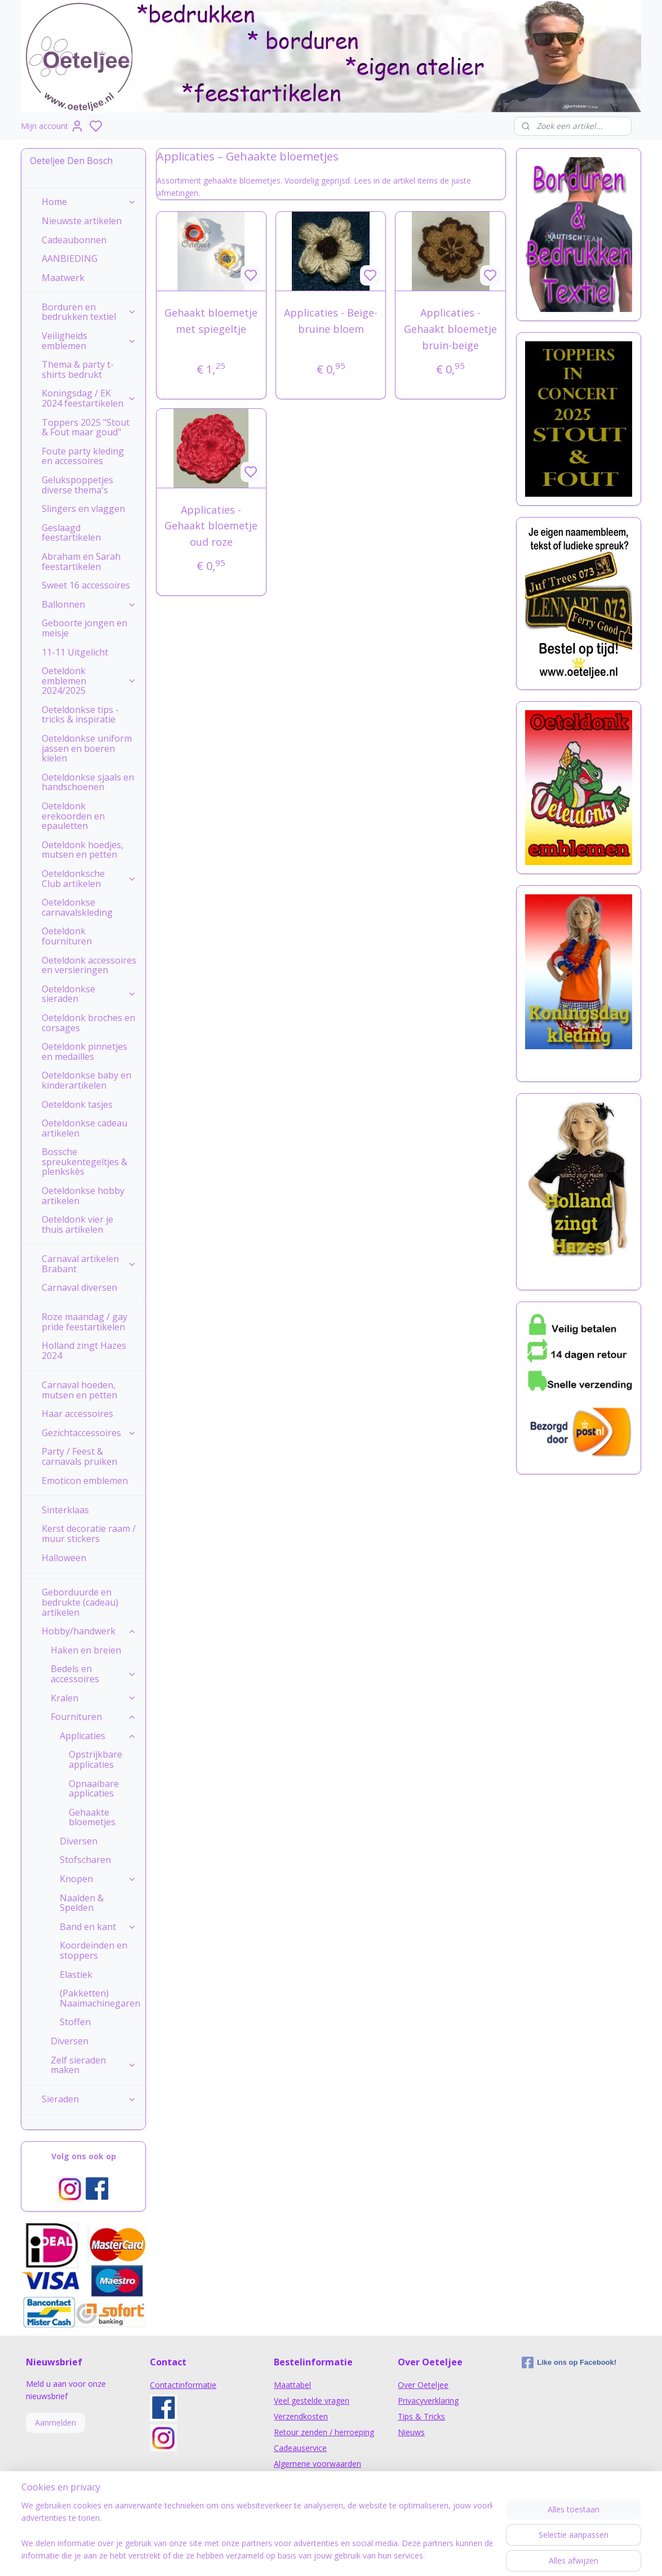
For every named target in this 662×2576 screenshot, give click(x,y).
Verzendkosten (301, 2416)
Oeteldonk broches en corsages (88, 1022)
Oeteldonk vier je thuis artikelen (77, 1224)
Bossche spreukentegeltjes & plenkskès (84, 1162)
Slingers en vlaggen (83, 508)
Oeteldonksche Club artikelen (89, 878)
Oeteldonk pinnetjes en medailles (84, 1051)
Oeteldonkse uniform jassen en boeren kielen (87, 748)
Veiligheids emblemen (89, 340)
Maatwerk (63, 277)
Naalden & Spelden (82, 1903)
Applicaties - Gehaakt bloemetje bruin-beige (450, 329)
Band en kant (98, 1926)
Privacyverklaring (428, 2400)
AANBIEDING (69, 258)
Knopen (98, 1879)
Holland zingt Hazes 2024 (84, 1350)
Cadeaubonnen (74, 240)
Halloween (64, 1558)
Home (89, 201)
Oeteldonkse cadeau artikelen (84, 1128)
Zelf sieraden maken (93, 2065)
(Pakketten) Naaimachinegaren (100, 1998)
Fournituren (93, 1716)
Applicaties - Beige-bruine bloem (330, 321)
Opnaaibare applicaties (94, 1788)
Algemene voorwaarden (317, 2463)
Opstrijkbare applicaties (95, 1759)
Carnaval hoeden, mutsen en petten (79, 1390)
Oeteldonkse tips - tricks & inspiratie (80, 714)
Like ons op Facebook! (569, 2362)
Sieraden (89, 2099)
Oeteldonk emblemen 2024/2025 (89, 681)
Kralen (93, 1698)
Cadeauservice (300, 2448)
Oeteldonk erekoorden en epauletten (73, 816)
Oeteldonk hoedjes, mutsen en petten (82, 850)
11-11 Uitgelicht (75, 652)
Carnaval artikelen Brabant (89, 1264)
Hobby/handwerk (89, 1631)
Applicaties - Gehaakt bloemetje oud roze (211, 526)
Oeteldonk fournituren (67, 936)
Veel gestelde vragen (311, 2400)
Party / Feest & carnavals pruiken (79, 1456)
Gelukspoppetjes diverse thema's (77, 485)
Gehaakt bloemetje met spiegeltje (211, 321)
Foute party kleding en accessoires (83, 456)
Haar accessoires (77, 1413)
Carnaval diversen (79, 1287)
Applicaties (98, 1736)
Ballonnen (89, 604)
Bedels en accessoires (93, 1674)
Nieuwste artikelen (82, 221)
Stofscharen (85, 1859)
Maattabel (292, 2384)
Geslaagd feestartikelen (71, 533)
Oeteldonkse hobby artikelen (83, 1195)
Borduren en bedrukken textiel (89, 312)
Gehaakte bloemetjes (92, 1817)
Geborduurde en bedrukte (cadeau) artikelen (80, 1602)
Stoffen (75, 2022)
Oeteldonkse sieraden (89, 994)
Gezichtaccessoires (89, 1433)
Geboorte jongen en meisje (84, 628)
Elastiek (76, 1974)
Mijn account (52, 126)
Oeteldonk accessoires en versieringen (89, 965)
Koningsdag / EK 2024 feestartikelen (89, 398)
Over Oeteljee (423, 2384)
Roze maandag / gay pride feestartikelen (84, 1322)
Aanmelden (55, 2422)
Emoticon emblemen (85, 1480)
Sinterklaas (65, 1510)
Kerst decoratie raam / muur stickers (89, 1533)
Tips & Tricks (421, 2416)
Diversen (78, 1841)
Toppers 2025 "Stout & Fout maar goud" (86, 427)
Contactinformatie (183, 2384)
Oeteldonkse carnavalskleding (77, 907)
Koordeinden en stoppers (93, 1950)
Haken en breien (86, 1650)
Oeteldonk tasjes (77, 1104)
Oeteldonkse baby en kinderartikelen (86, 1080)
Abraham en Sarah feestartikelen (81, 561)
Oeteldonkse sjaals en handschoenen (88, 782)
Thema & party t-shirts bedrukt (78, 369)
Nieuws (411, 2432)
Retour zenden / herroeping (324, 2432)
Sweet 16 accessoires (86, 585)
